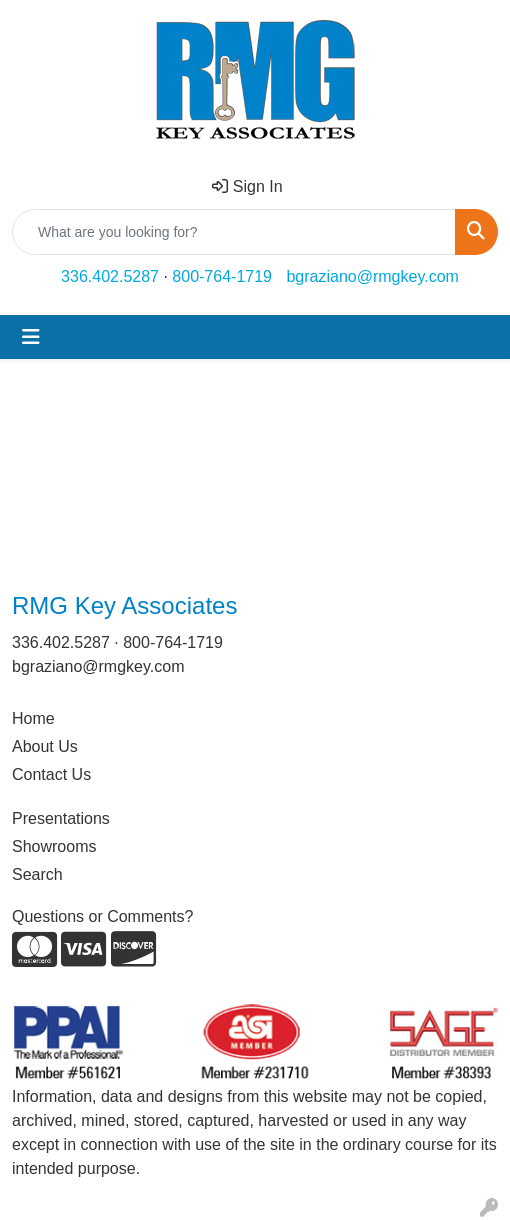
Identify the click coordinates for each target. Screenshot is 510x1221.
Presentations (61, 818)
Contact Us (51, 774)
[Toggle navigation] (31, 337)
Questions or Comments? (102, 916)
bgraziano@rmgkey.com (372, 276)
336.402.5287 (110, 276)
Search (37, 874)
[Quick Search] (234, 232)
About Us (45, 746)
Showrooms (54, 846)
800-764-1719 (222, 276)
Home (33, 718)
